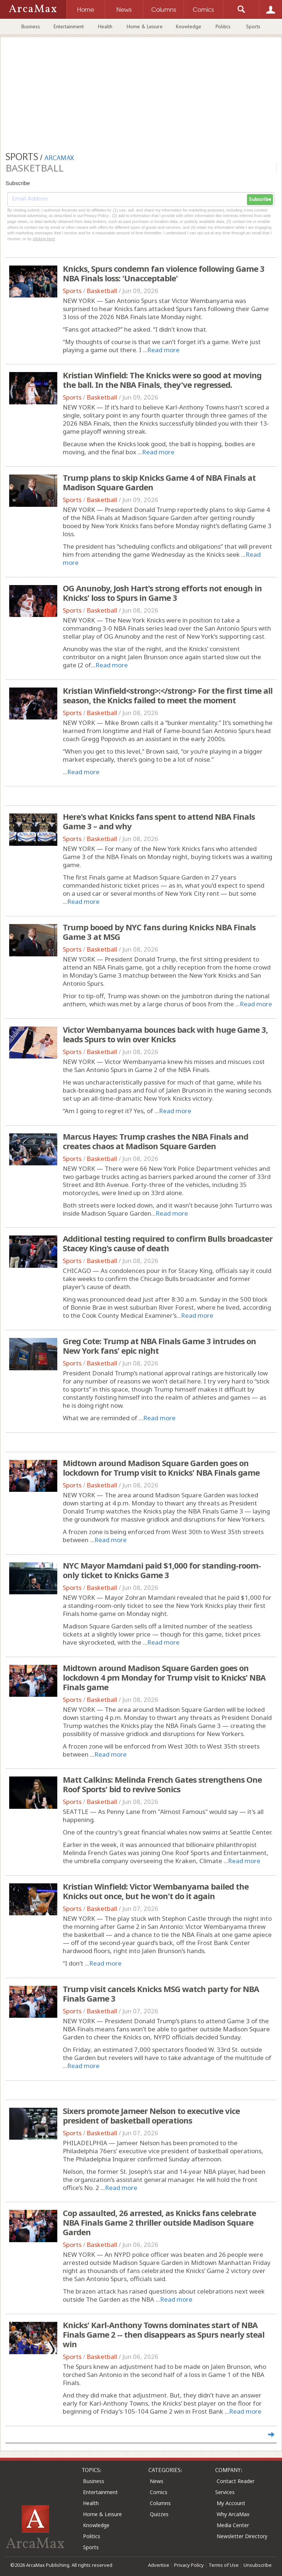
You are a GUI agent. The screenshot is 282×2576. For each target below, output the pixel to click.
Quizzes (159, 2514)
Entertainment (69, 26)
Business (30, 26)
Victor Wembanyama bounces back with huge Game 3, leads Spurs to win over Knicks (165, 1034)
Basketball (102, 290)
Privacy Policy (189, 2565)
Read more (163, 350)
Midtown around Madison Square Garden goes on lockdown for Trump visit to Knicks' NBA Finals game (161, 1467)
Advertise (158, 2565)
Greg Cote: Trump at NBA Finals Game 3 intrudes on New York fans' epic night (159, 1345)
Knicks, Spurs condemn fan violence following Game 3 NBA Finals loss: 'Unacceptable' (163, 273)
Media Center (233, 2525)
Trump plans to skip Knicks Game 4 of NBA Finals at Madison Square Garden (159, 482)
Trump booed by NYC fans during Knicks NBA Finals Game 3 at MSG (159, 931)
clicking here (44, 239)
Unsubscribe (257, 2565)
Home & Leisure (145, 26)
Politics (223, 26)
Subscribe (260, 199)
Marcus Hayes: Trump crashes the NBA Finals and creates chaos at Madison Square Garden (155, 1141)
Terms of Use (224, 2565)
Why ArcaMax (233, 2514)
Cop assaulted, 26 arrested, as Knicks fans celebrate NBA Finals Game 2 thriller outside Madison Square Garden (159, 2222)
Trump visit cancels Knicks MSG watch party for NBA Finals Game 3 (161, 1993)
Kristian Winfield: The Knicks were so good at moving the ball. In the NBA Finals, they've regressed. (162, 379)
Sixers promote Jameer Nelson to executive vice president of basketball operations (151, 2115)
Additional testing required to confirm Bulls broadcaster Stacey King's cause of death (167, 1243)
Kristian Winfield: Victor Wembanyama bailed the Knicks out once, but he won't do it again (156, 1891)
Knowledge (188, 26)
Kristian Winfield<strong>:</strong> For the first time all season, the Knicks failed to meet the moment (167, 695)
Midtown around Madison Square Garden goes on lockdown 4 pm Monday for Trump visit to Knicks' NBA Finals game (164, 1677)
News (156, 2481)
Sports (253, 26)
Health (105, 26)
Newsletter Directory (242, 2536)
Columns (160, 2503)
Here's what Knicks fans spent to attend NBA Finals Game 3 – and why (159, 821)
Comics (158, 2492)
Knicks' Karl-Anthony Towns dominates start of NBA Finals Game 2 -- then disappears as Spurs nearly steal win (163, 2334)
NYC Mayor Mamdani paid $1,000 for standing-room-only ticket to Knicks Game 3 (162, 1570)
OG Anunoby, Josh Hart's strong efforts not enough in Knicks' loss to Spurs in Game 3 (162, 592)
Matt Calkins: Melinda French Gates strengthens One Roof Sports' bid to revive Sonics (162, 1784)
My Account (231, 2503)
